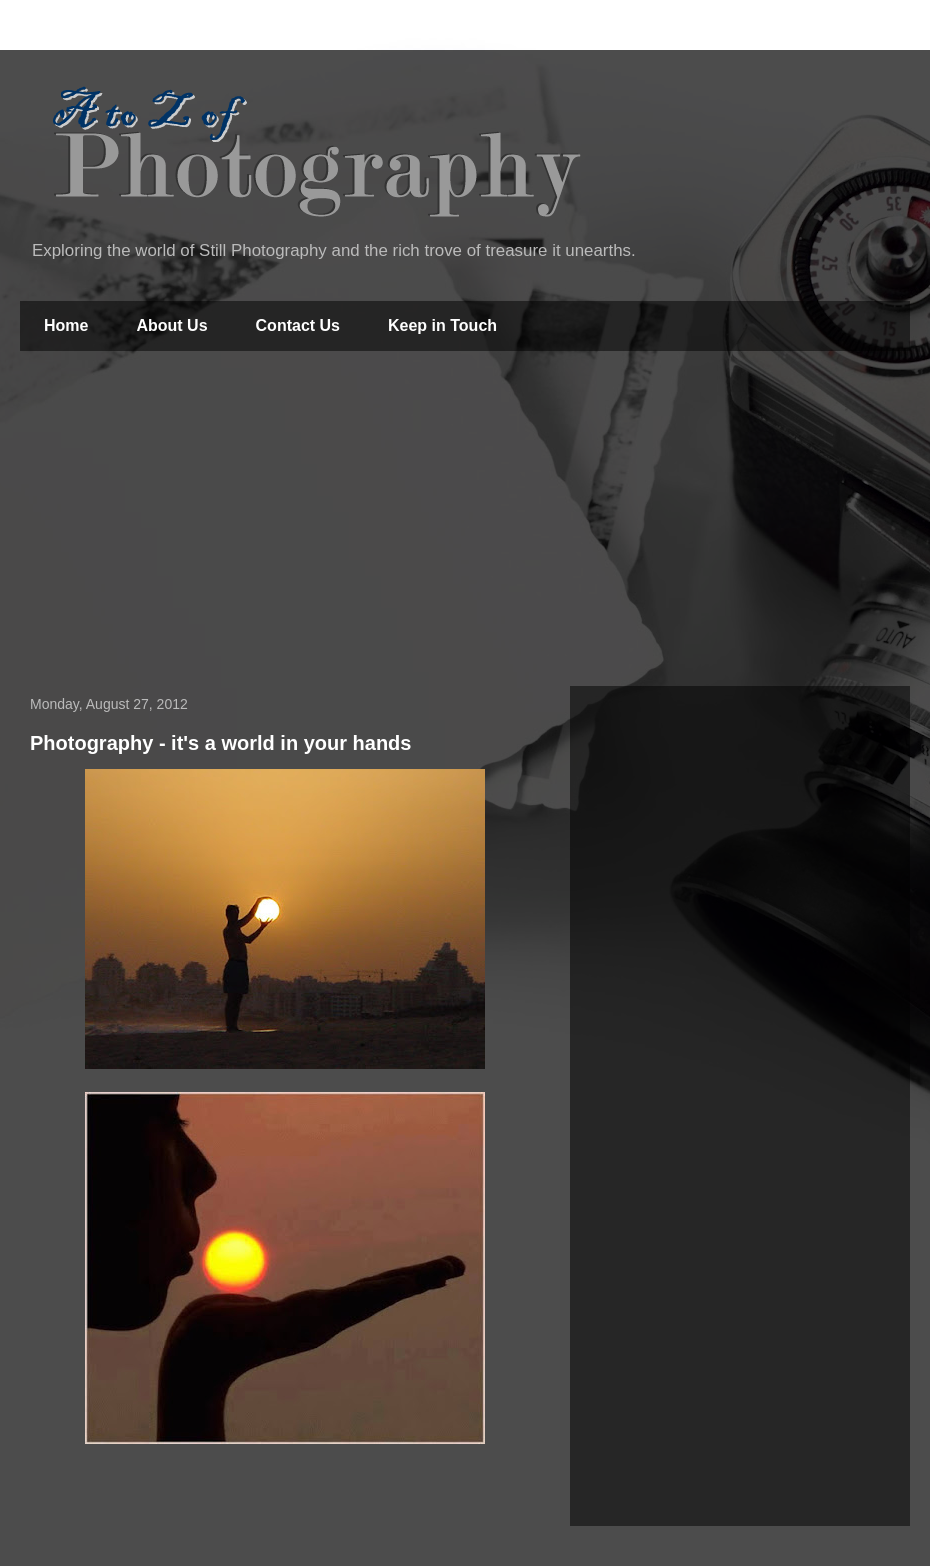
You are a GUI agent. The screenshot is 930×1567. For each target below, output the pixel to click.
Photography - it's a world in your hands (220, 743)
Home (66, 325)
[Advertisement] (465, 521)
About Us (171, 325)
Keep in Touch (442, 325)
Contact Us (298, 325)
